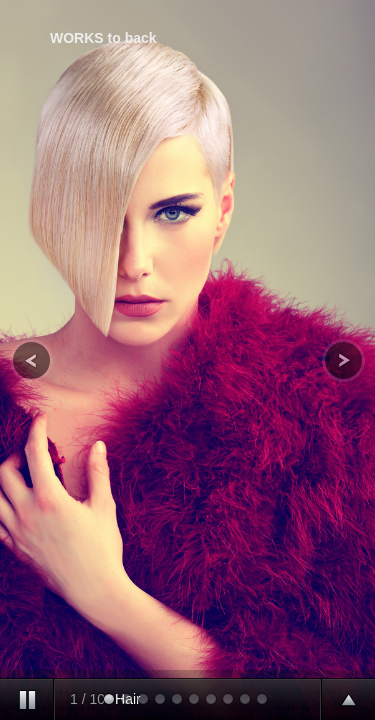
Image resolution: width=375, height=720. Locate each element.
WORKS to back (103, 38)
